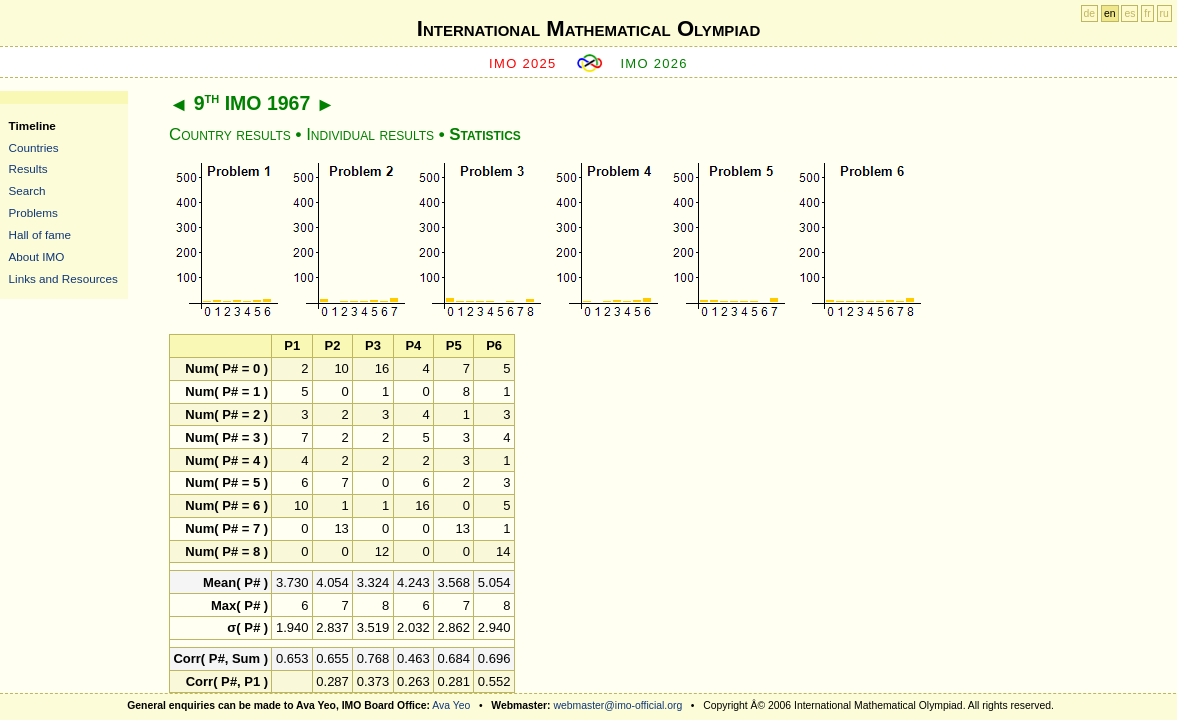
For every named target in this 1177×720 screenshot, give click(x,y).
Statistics (484, 134)
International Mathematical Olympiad (588, 28)
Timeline (32, 125)
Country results (230, 134)
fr (1147, 13)
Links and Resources (63, 278)
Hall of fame (40, 234)
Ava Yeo (451, 705)
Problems (33, 212)
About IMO (37, 256)
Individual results (370, 134)
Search (27, 190)
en (1110, 13)
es (1129, 13)
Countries (34, 147)
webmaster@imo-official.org (617, 705)
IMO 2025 (523, 63)
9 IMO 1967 (252, 103)
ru (1164, 13)
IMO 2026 (654, 63)
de (1090, 13)
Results (28, 168)
